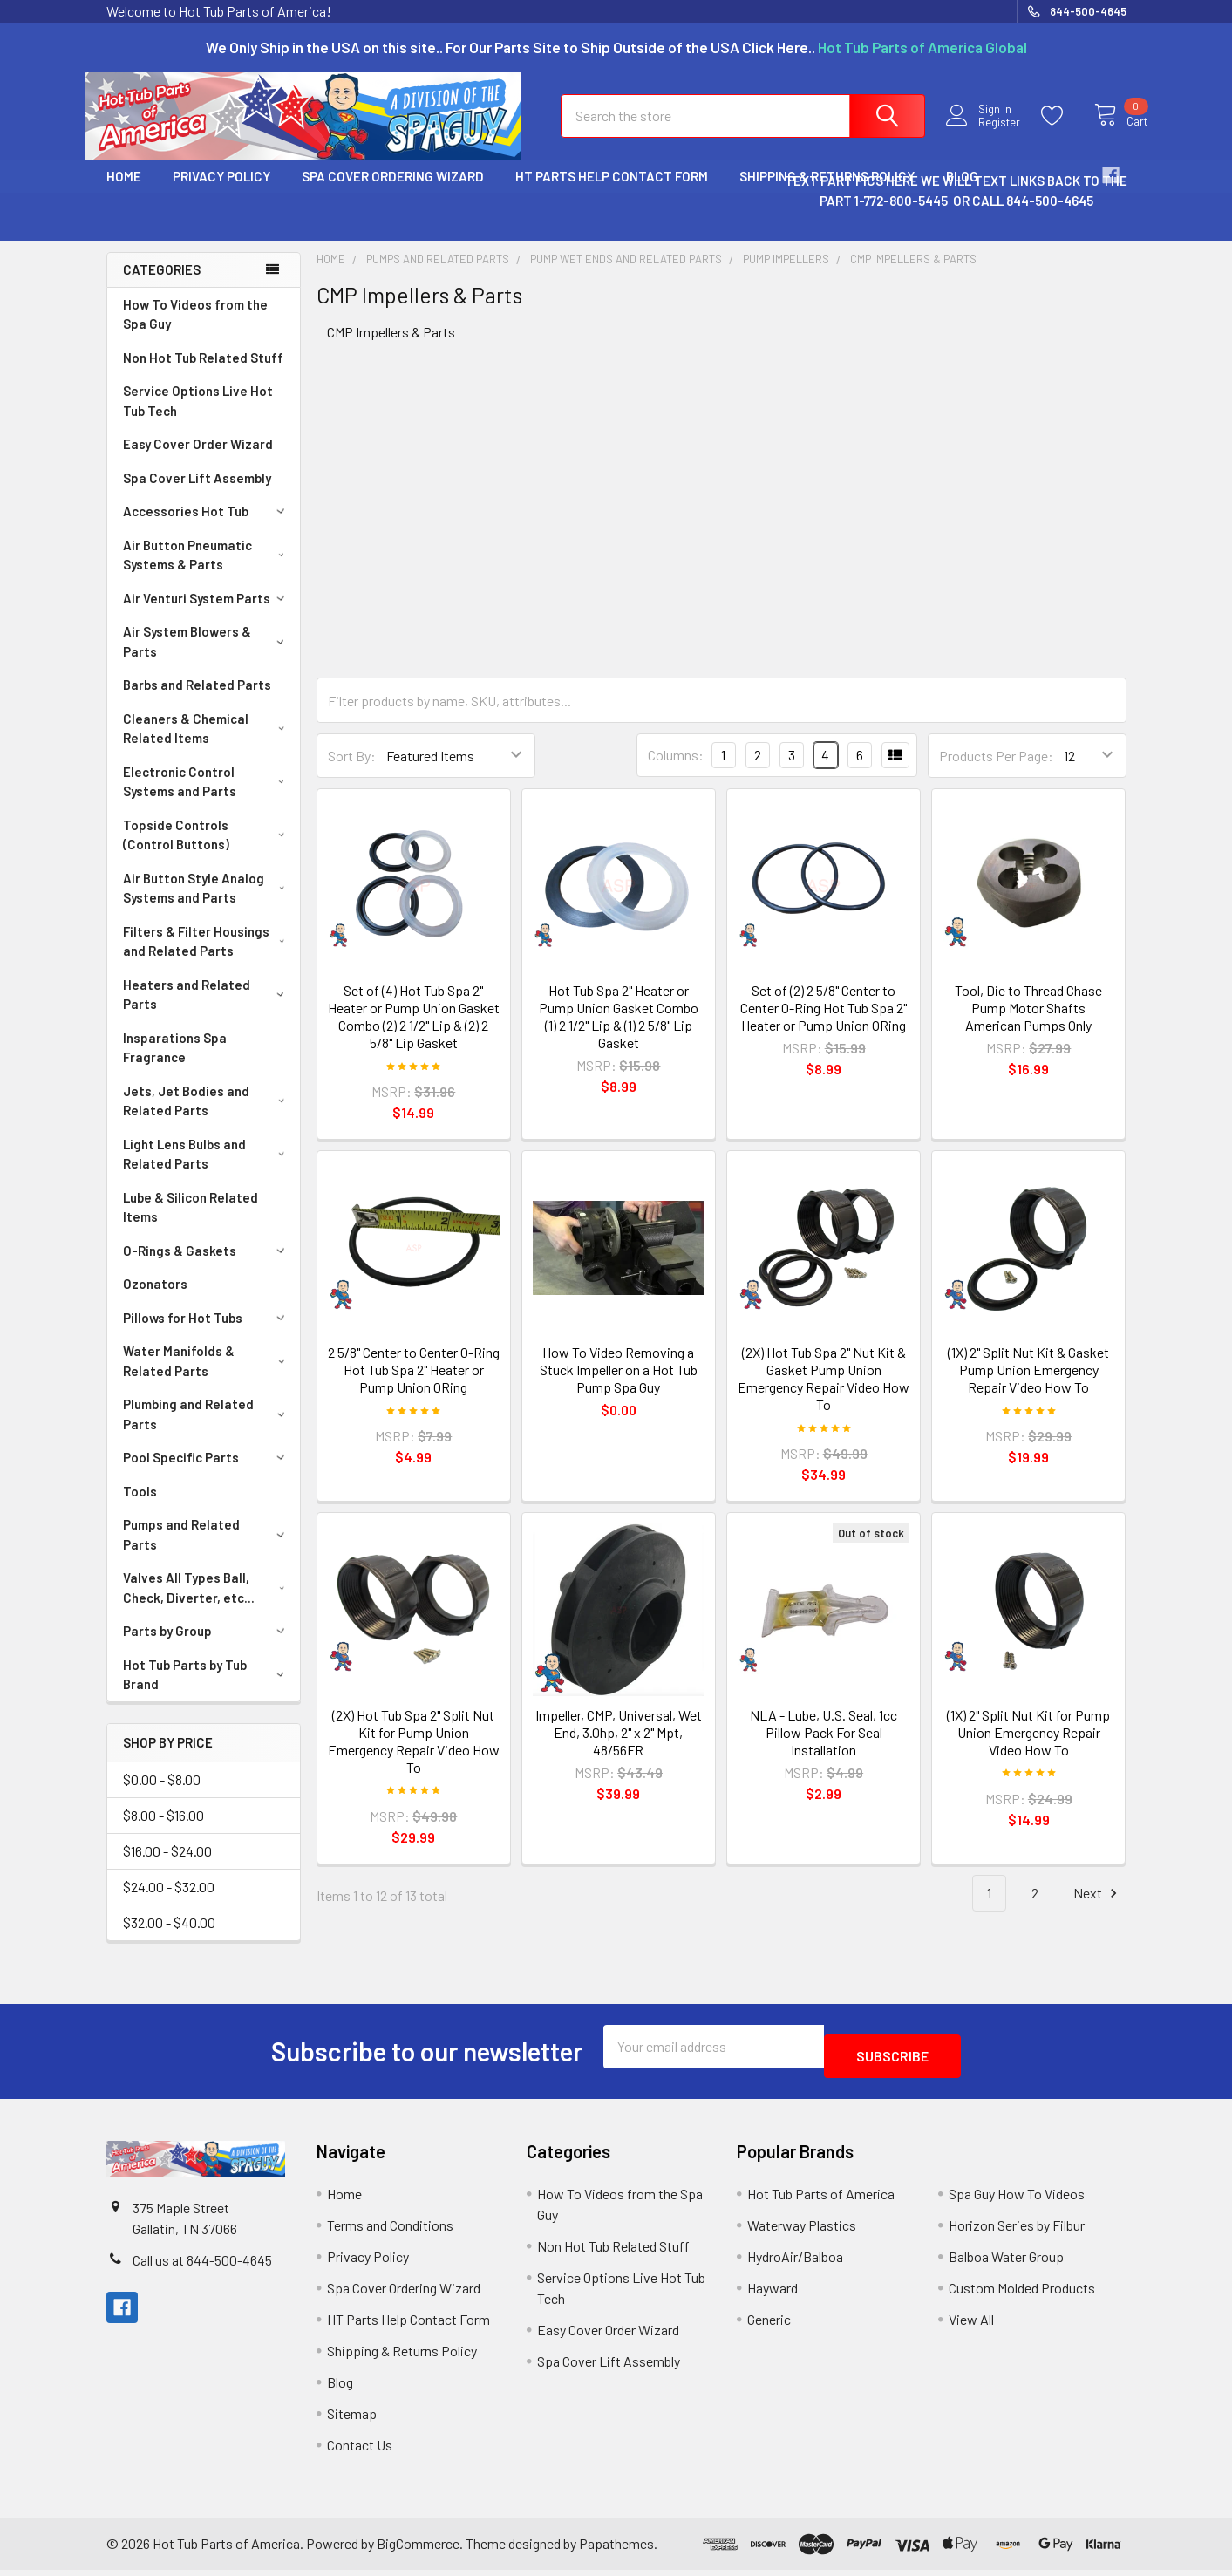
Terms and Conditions (390, 2231)
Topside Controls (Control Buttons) (207, 851)
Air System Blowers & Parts (207, 657)
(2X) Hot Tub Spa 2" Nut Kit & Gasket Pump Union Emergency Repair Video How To (823, 1394)
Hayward (772, 2294)
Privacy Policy (221, 192)
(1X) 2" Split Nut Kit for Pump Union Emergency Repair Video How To (1028, 1748)
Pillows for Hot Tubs (206, 1333)
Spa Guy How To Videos (1017, 2199)
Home (123, 192)
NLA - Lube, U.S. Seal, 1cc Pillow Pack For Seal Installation (823, 1748)
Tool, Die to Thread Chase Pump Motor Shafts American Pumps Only (1028, 1023)
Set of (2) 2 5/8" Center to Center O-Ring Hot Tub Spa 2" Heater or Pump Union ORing (823, 1023)
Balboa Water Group (1006, 2262)
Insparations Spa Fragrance (175, 1063)
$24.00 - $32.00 (168, 1902)
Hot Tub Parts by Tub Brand (207, 1690)
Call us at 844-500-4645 (202, 2266)
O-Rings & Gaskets (206, 1266)
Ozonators (155, 1299)
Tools (140, 1507)
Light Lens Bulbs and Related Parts (207, 1170)
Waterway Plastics (801, 2231)
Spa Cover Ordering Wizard (393, 192)
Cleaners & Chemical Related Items (207, 744)
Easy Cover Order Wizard (198, 459)
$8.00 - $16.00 (163, 1831)
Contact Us (359, 2451)
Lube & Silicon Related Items (190, 1223)
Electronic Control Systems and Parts (207, 797)
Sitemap (352, 2419)
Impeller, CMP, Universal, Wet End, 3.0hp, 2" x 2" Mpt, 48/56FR (618, 1748)
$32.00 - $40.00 (169, 1938)
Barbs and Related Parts (197, 700)
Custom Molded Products (1022, 2294)
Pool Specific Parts (206, 1473)
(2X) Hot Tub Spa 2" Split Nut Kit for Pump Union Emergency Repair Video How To (414, 1756)
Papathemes (616, 2549)
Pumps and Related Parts (207, 1550)
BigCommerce (418, 2549)
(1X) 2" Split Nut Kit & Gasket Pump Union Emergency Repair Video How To (1028, 1385)
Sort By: (352, 771)
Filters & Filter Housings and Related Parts (207, 957)
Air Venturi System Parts (206, 614)
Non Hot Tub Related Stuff (203, 373)
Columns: (676, 770)
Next (1097, 1909)
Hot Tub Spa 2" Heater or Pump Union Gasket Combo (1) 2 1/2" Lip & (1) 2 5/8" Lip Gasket (618, 1032)
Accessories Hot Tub (206, 527)
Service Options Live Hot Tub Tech (198, 416)
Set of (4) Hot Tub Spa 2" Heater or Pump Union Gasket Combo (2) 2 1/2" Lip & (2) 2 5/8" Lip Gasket (414, 1032)
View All (971, 2325)
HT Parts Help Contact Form (611, 192)
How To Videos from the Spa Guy (195, 330)
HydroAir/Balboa (795, 2262)
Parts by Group (206, 1646)
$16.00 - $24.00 (167, 1866)
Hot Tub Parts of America (821, 2199)
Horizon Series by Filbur (1017, 2231)
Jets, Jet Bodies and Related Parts (207, 1117)
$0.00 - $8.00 (162, 1795)
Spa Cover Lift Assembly (197, 493)
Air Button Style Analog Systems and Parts (207, 904)
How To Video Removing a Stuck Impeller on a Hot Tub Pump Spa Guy (619, 1385)
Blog (340, 2388)
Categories (162, 285)
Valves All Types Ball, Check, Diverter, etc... (207, 1603)
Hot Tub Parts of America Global (922, 47)
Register (989, 133)
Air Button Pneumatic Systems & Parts (207, 571)
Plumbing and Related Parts (207, 1430)
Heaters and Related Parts (207, 1010)
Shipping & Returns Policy (402, 2356)
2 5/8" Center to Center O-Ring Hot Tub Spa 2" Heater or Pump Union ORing (414, 1385)
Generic (769, 2325)
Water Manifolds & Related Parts (207, 1376)
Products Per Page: (996, 771)
